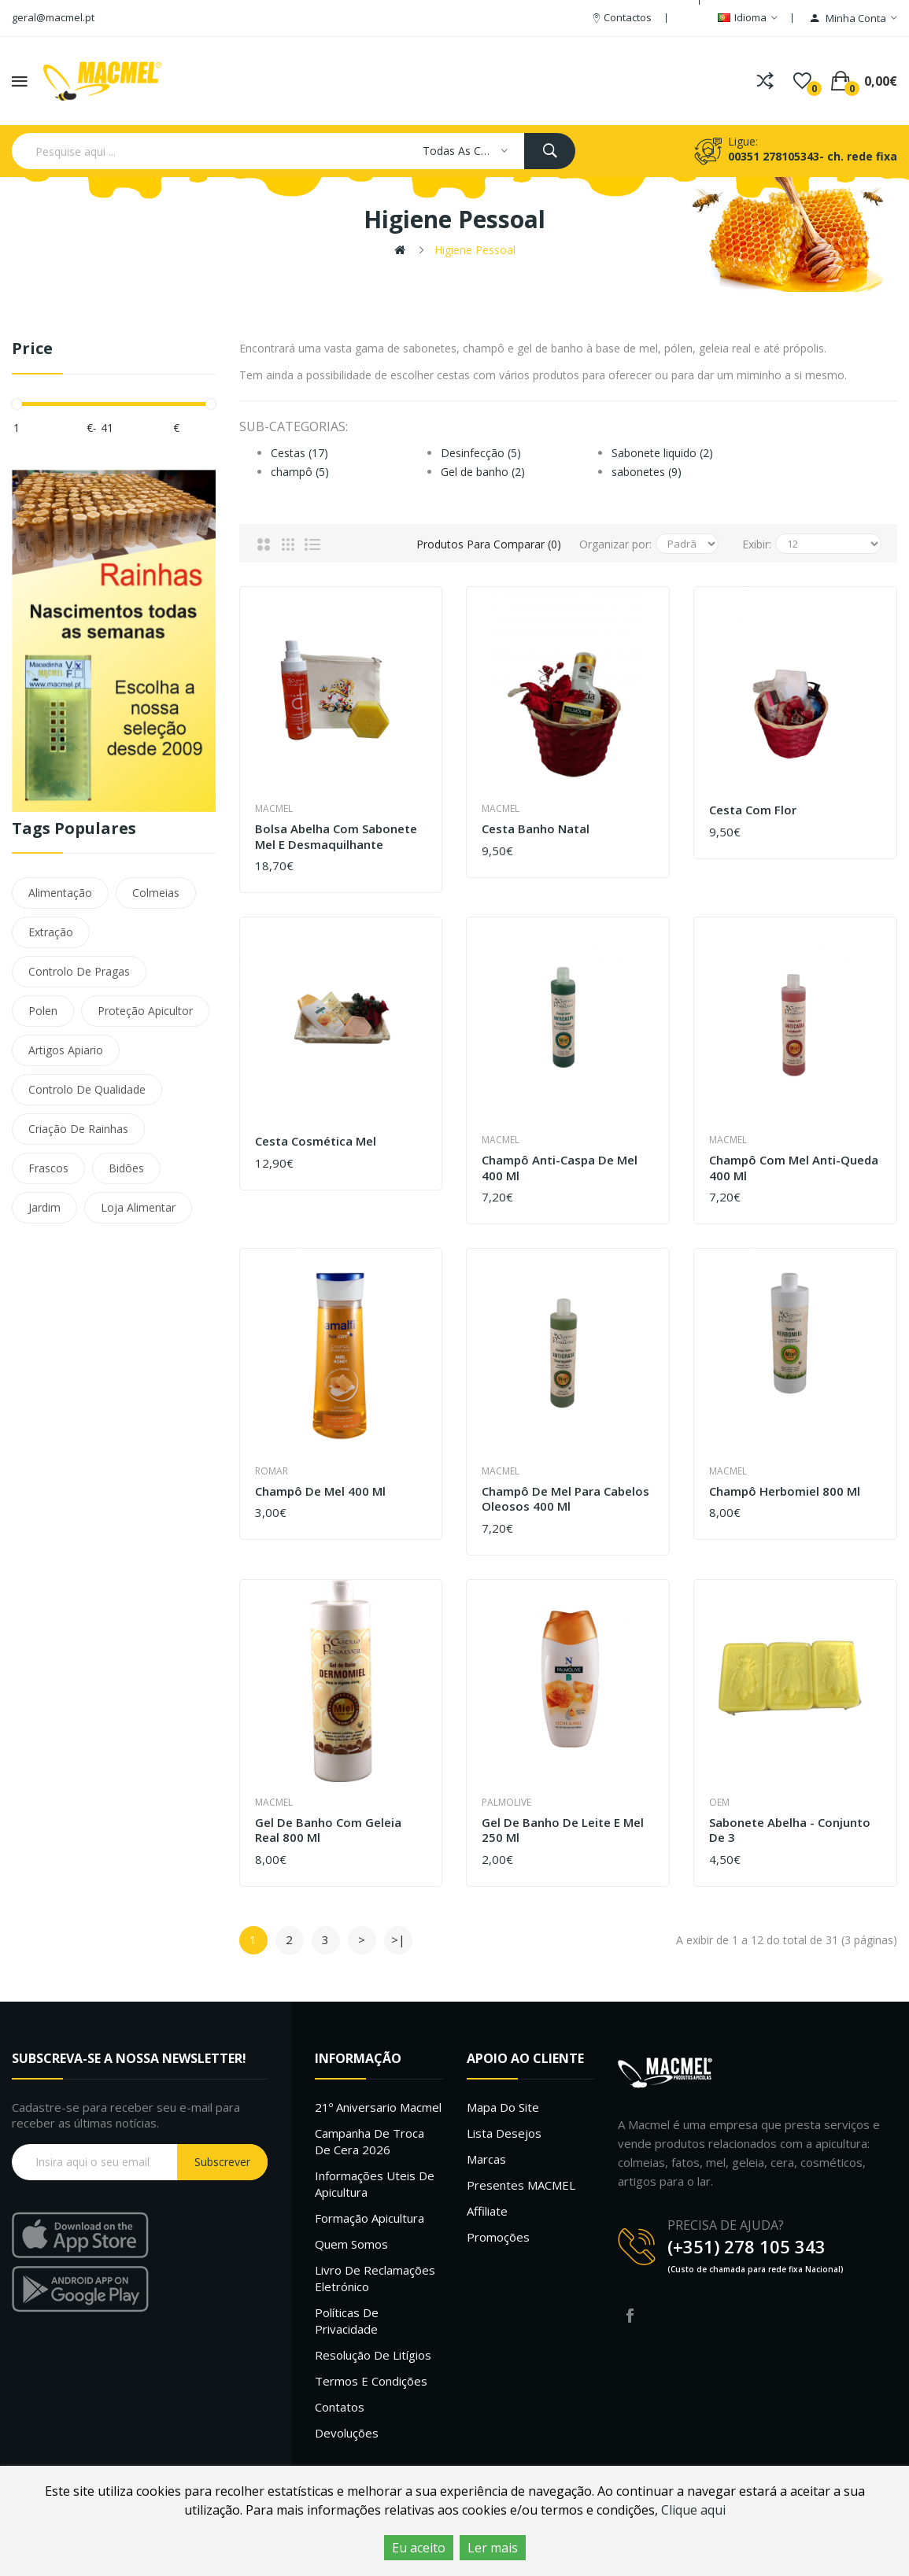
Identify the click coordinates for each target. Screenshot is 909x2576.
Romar (271, 1471)
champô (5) (300, 471)
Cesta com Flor (752, 810)
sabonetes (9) (647, 471)
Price (32, 349)
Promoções (498, 2237)
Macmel (274, 808)
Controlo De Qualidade (87, 1089)
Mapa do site (503, 2107)
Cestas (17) (299, 452)
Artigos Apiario (65, 1050)
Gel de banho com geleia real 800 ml (328, 1830)
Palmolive (506, 1802)
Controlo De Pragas (79, 971)
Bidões (126, 1168)
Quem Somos (351, 2244)
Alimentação (60, 892)
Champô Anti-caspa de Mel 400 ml (559, 1168)
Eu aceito (418, 2547)
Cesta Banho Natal (535, 828)
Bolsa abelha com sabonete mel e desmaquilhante (336, 836)
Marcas (486, 2159)
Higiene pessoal (474, 249)
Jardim (44, 1207)
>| (398, 1939)
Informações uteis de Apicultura (374, 2184)
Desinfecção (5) (481, 452)
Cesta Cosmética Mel (315, 1141)
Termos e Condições (371, 2381)
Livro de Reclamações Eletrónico (375, 2278)
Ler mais (492, 2547)
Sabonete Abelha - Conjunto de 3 (789, 1830)
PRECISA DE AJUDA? (725, 2225)
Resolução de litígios (373, 2355)
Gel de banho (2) (483, 471)
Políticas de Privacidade (347, 2321)
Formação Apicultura (369, 2218)
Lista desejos (504, 2133)
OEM (719, 1802)
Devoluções (347, 2433)
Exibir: (756, 544)
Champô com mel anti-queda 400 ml (793, 1168)
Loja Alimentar (138, 1207)
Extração (50, 931)
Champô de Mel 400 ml (320, 1491)
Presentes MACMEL (521, 2185)
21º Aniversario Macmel (378, 2107)
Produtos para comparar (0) (486, 544)
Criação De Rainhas (78, 1128)
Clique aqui (693, 2510)
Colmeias (155, 892)
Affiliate (487, 2211)
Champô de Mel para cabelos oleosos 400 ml (565, 1499)
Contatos (339, 2407)
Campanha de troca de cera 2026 (369, 2141)
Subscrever (222, 2161)
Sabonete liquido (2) (662, 452)
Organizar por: (615, 544)
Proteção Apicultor (145, 1010)
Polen (42, 1010)
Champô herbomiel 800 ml (784, 1491)
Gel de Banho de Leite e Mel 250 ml (563, 1830)
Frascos (48, 1168)
